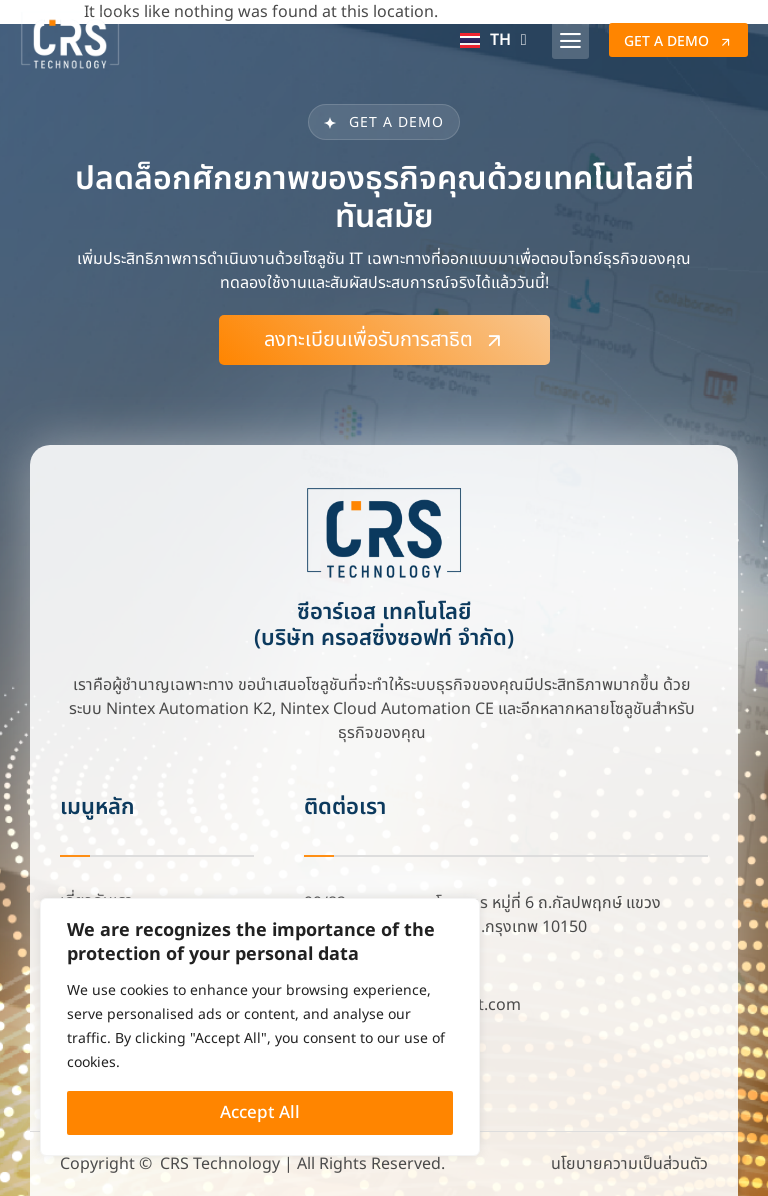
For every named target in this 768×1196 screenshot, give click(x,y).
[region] (260, 1027)
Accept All (260, 1113)
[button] (571, 40)
